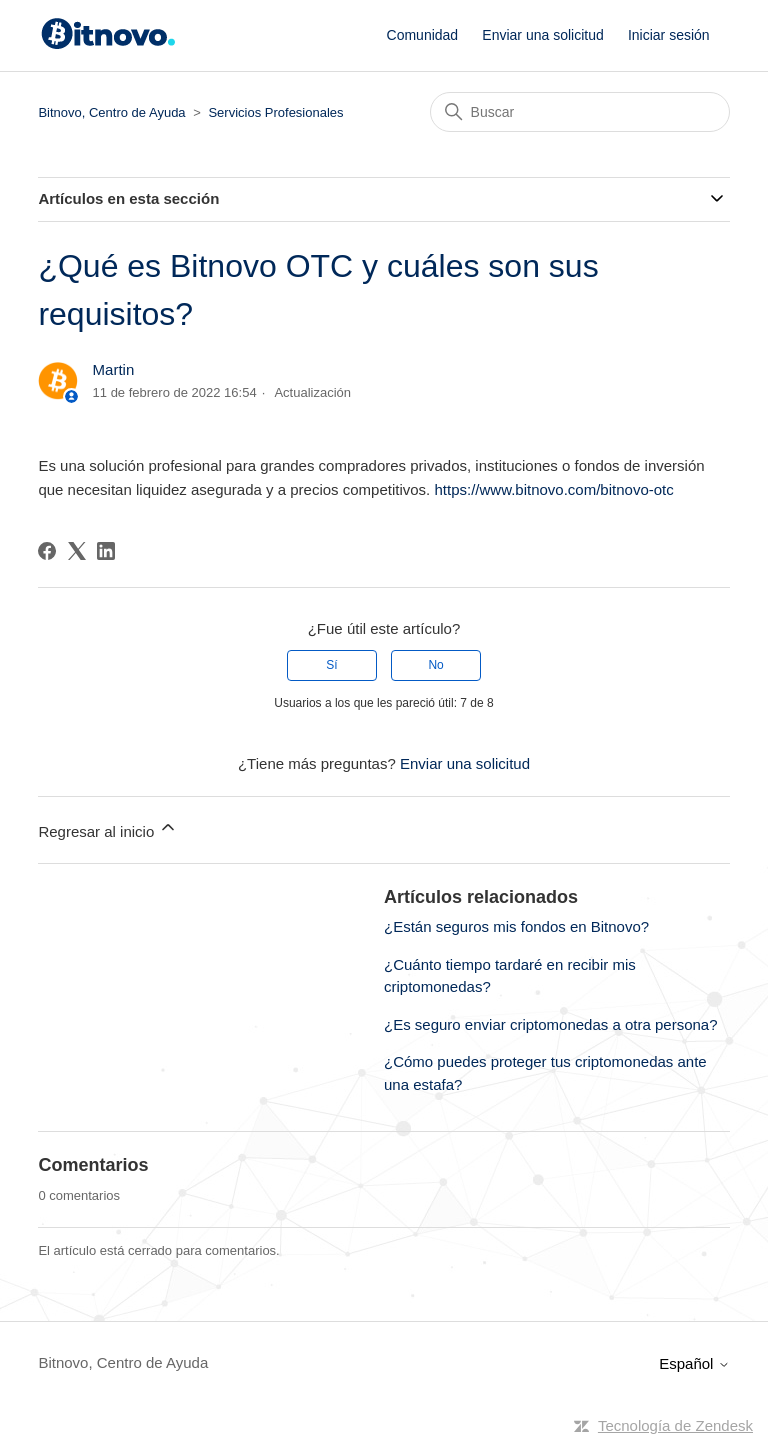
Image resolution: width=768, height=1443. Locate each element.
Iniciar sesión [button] (669, 35)
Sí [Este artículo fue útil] (331, 665)
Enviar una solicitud (542, 35)
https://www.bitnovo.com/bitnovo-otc (553, 489)
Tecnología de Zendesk (675, 1425)
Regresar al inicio (108, 828)
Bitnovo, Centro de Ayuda (111, 112)
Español (694, 1363)
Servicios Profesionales (275, 112)
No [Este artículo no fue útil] (435, 665)
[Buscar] (580, 112)
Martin (114, 369)
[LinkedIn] (106, 551)
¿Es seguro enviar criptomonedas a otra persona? (551, 1024)
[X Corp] (77, 551)
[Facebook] (47, 551)
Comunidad (423, 35)
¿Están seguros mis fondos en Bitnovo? (516, 926)
